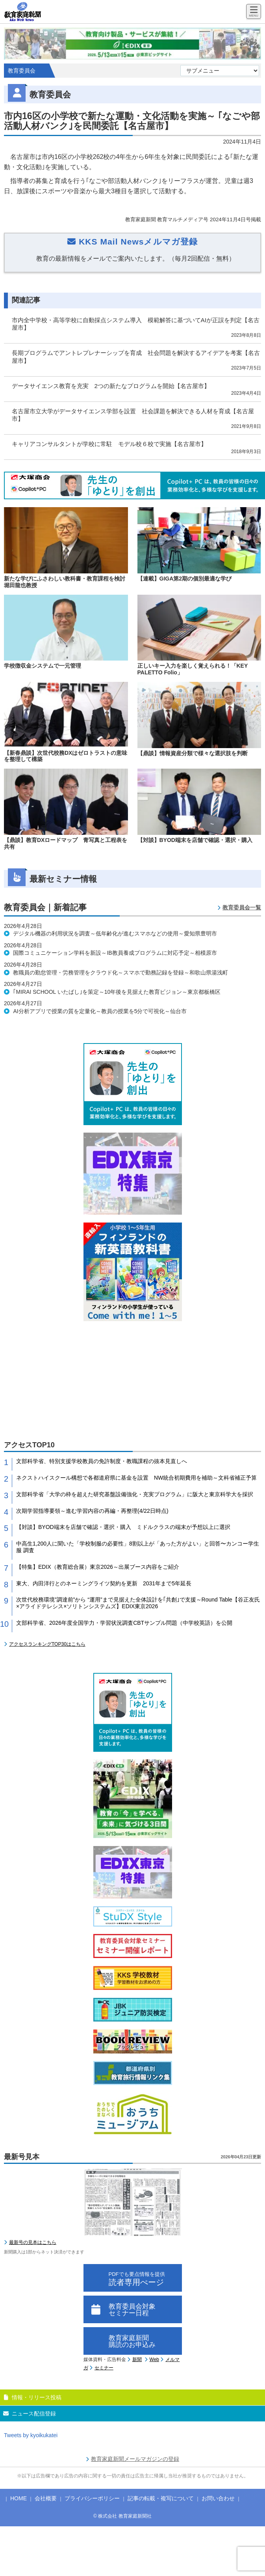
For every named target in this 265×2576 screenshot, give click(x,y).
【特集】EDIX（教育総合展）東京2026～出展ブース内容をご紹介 (97, 1567)
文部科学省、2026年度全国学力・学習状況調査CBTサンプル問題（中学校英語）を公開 (124, 1623)
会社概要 (46, 2498)
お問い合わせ (218, 2498)
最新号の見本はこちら (32, 2242)
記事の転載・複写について (161, 2498)
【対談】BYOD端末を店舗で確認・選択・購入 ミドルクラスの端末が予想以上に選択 (123, 1527)
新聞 (137, 2359)
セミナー (104, 2368)
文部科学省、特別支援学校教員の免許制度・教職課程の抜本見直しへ (101, 1461)
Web (154, 2359)
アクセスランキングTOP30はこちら (47, 1644)
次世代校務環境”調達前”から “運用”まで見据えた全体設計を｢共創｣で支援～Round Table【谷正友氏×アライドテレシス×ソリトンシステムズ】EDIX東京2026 (138, 1602)
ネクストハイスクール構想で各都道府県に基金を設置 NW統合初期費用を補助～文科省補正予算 (136, 1478)
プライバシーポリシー (92, 2498)
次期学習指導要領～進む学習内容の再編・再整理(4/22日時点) (92, 1511)
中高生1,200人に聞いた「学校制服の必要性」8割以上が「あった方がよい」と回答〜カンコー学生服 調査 (137, 1546)
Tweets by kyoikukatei (30, 2435)
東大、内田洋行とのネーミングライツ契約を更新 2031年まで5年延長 (103, 1583)
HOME (18, 2498)
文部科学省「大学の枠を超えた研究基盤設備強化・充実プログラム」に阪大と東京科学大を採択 (134, 1494)
